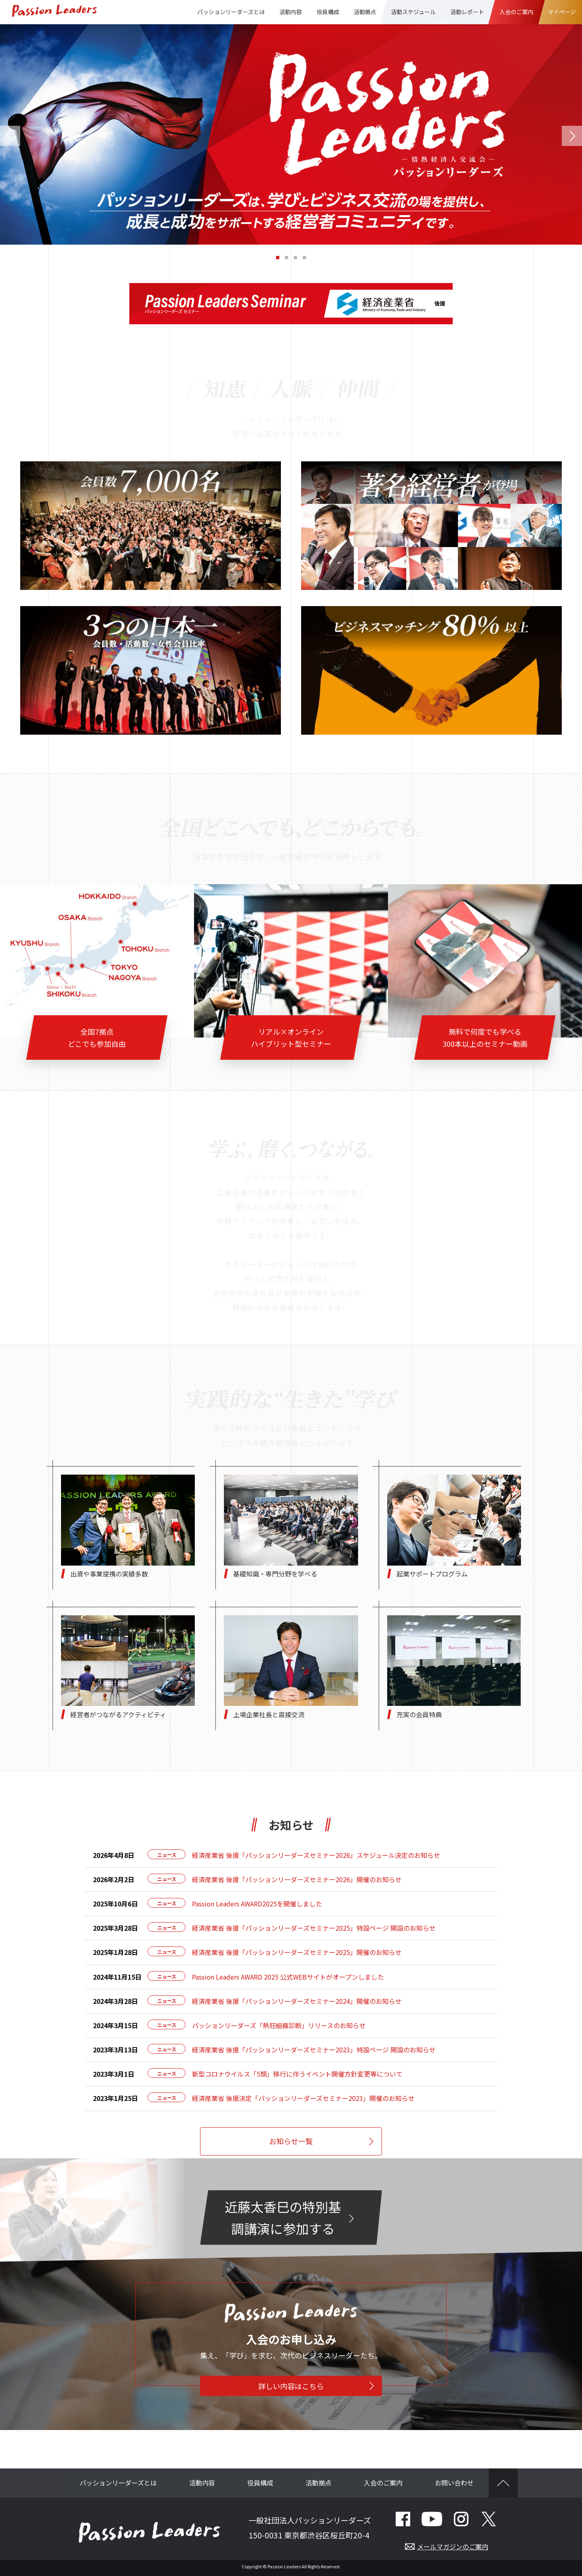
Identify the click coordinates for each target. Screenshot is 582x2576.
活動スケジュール (413, 12)
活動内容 (202, 2486)
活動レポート (467, 12)
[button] (10, 135)
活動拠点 (318, 2486)
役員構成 (327, 12)
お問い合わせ (454, 2486)
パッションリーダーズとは (118, 2486)
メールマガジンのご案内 (452, 2550)
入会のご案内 (383, 2486)
